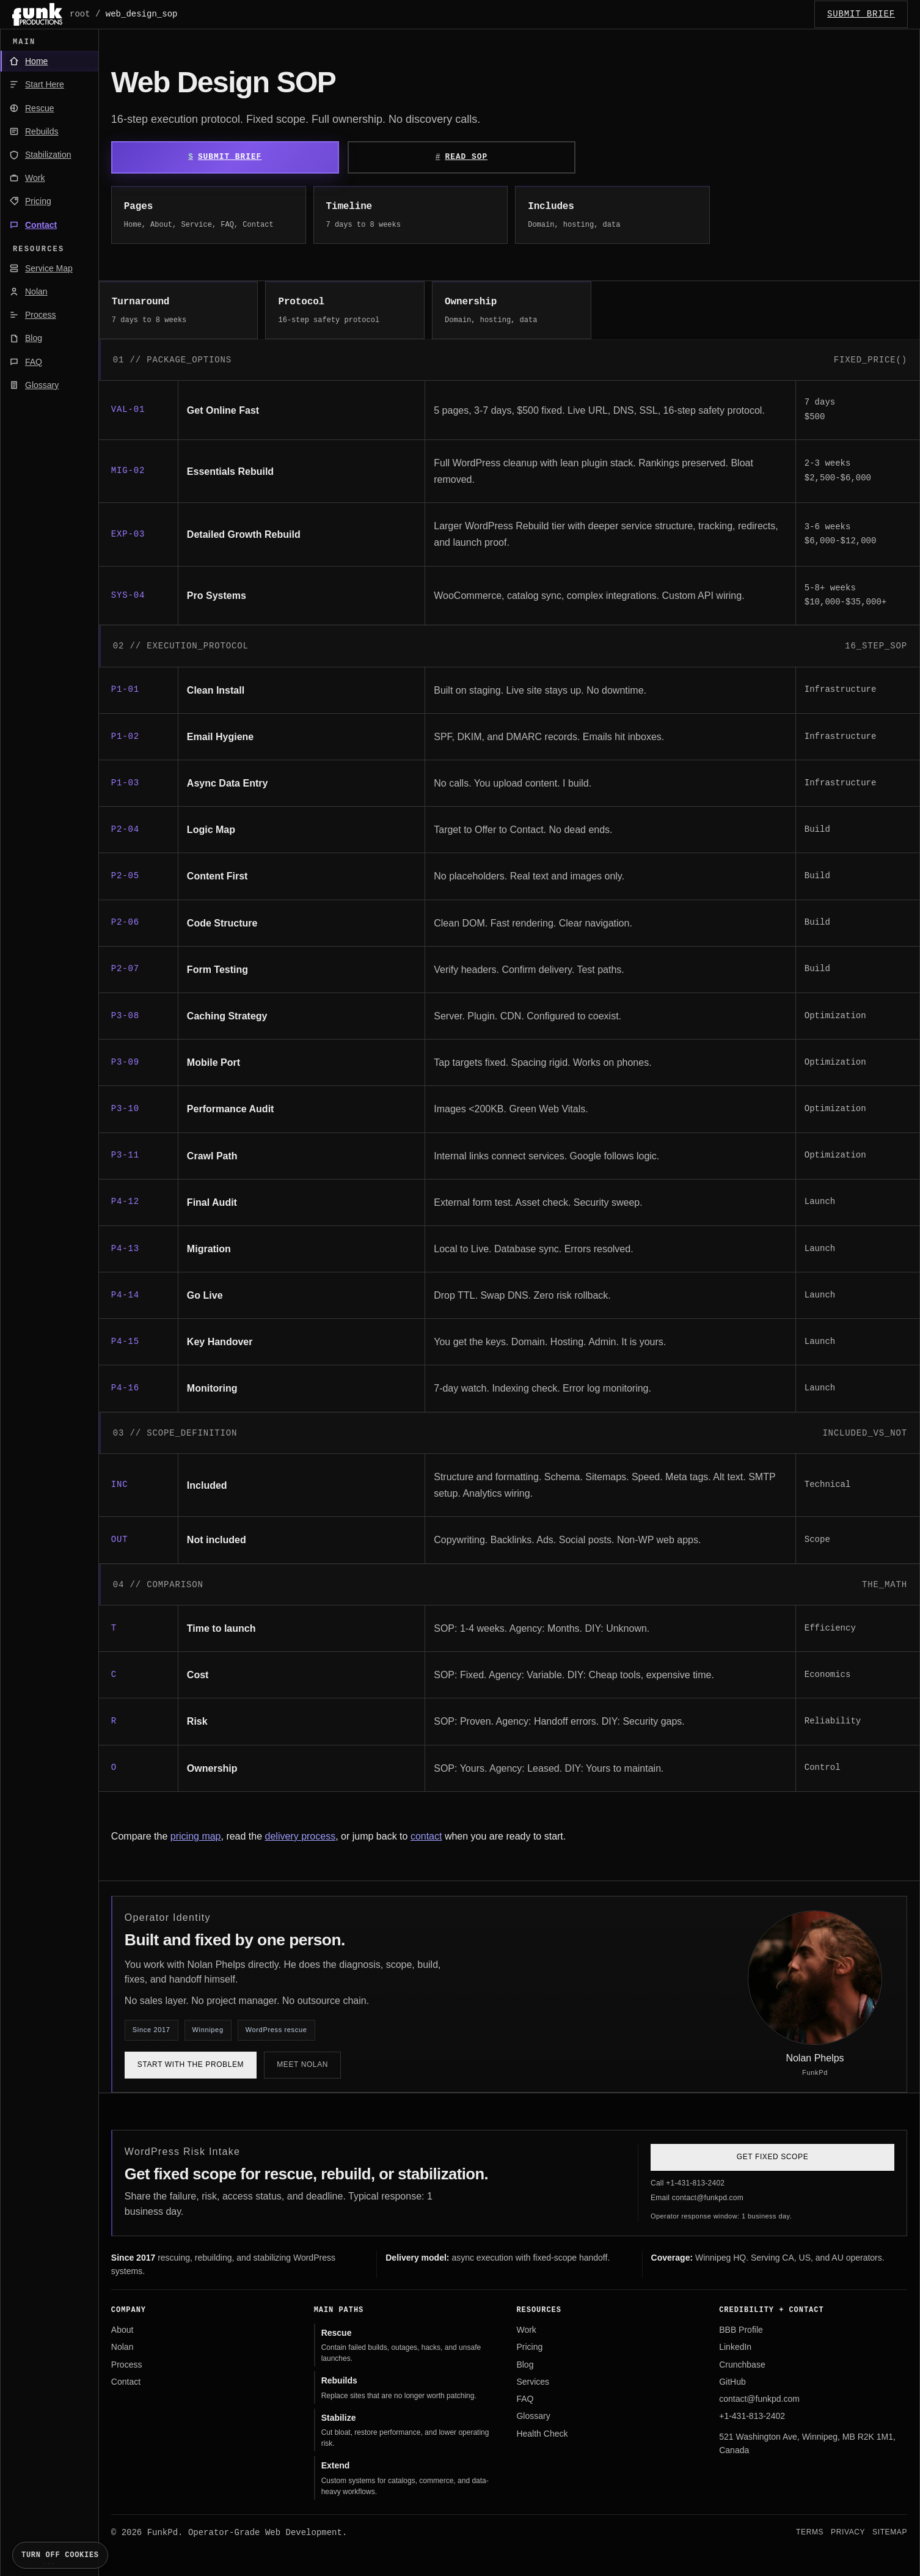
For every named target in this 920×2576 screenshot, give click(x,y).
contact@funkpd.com (759, 2399)
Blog (524, 2364)
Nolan (122, 2347)
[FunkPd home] (37, 14)
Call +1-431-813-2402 (688, 2183)
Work (526, 2330)
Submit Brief (229, 156)
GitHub (732, 2382)
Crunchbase (742, 2364)
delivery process (300, 1836)
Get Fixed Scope (772, 2156)
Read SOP (466, 156)
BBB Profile (741, 2330)
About (122, 2330)
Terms (809, 2532)
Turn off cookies (60, 2555)
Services (532, 2382)
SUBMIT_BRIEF (861, 14)
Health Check (542, 2433)
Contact (126, 2382)
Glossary (533, 2416)
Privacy (848, 2532)
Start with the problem (190, 2064)
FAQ (524, 2399)
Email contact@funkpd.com (697, 2197)
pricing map (195, 1836)
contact (426, 1836)
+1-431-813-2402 (752, 2416)
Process (126, 2364)
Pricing (529, 2347)
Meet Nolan (302, 2064)
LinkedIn (735, 2347)
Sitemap (889, 2532)
